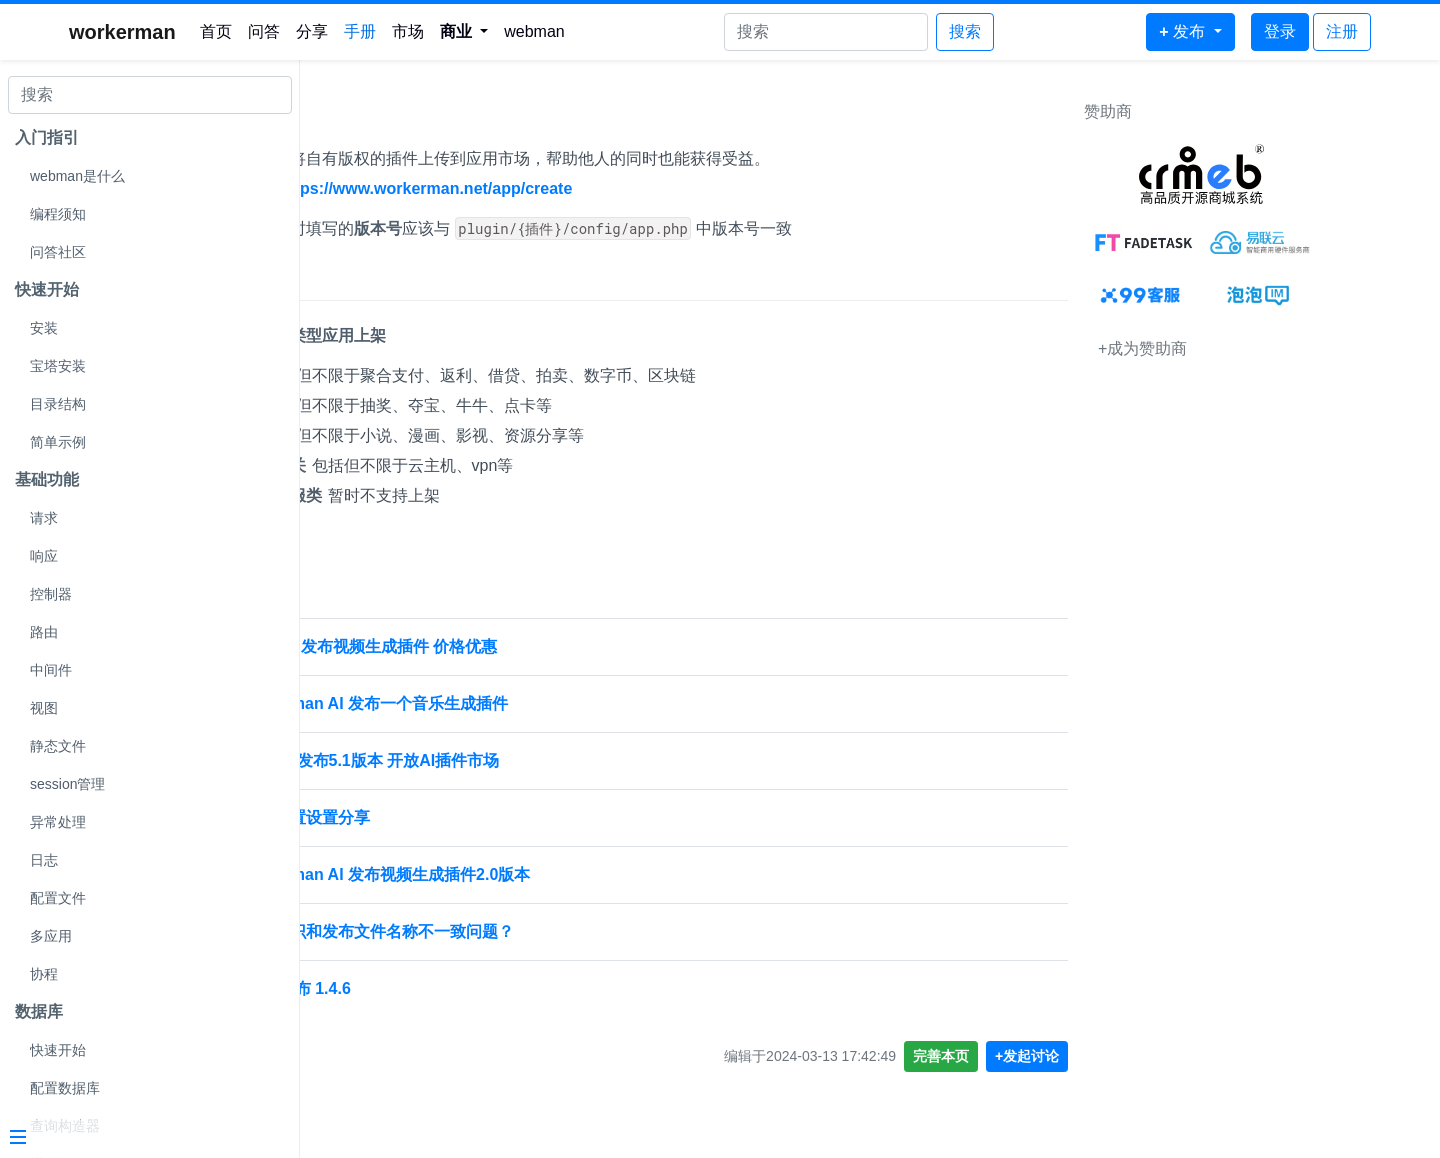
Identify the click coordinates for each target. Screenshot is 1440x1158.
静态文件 (58, 746)
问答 (264, 31)
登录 (1280, 31)
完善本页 (1047, 1056)
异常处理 (58, 822)
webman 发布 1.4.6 (386, 988)
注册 (1342, 31)
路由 (44, 632)
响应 (44, 556)
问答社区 (58, 252)
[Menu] (142, 1139)
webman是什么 (77, 176)
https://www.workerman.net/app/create (531, 188)
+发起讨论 (1133, 1056)
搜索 (965, 31)
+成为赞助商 (1248, 348)
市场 (408, 31)
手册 (360, 31)
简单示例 (58, 442)
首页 (216, 31)
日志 (44, 860)
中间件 (51, 670)
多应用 (51, 936)
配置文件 (58, 898)
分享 (312, 31)
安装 (44, 328)
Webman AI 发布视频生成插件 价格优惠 (459, 646)
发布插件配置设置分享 (396, 817)
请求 (44, 518)
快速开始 (58, 1050)
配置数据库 (65, 1088)
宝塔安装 (58, 366)
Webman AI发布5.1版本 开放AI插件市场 (460, 760)
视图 (44, 708)
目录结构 (58, 404)
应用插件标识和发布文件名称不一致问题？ (468, 931)
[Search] (826, 32)
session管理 (67, 784)
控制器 (51, 594)
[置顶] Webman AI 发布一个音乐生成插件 (465, 703)
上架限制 (358, 280)
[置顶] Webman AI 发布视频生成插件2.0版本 (476, 874)
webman (534, 31)
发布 (340, 116)
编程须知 (58, 214)
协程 (44, 974)
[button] (464, 32)
